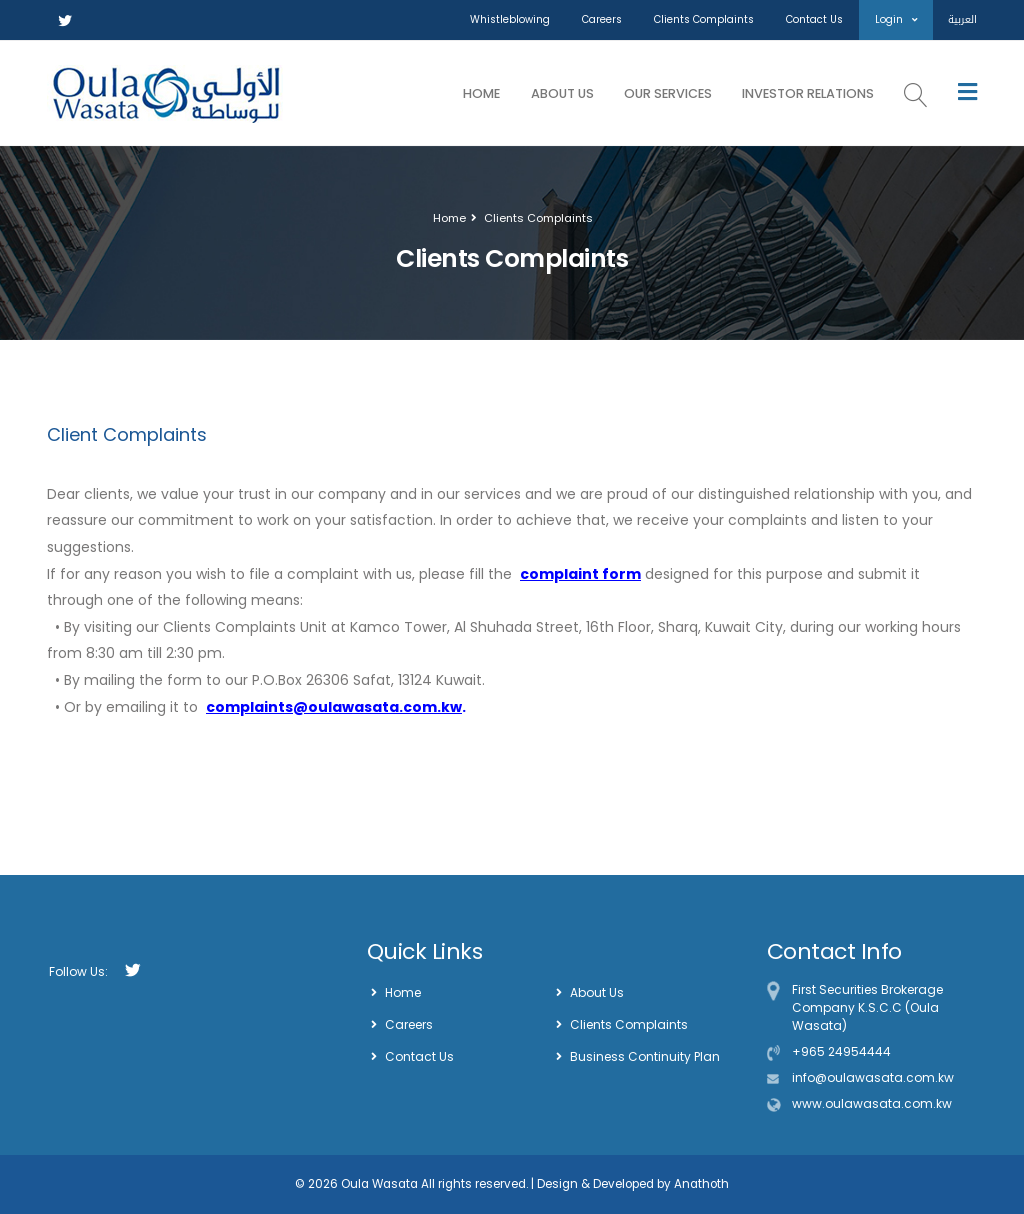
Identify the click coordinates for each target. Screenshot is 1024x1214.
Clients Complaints (704, 19)
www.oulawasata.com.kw (872, 1103)
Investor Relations (808, 93)
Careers (602, 19)
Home (481, 93)
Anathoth (700, 1184)
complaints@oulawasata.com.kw (334, 707)
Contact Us (814, 19)
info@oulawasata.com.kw (873, 1077)
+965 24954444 (841, 1051)
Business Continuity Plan (645, 1056)
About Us (562, 93)
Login (896, 19)
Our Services (668, 93)
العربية (962, 19)
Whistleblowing (510, 19)
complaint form (580, 574)
